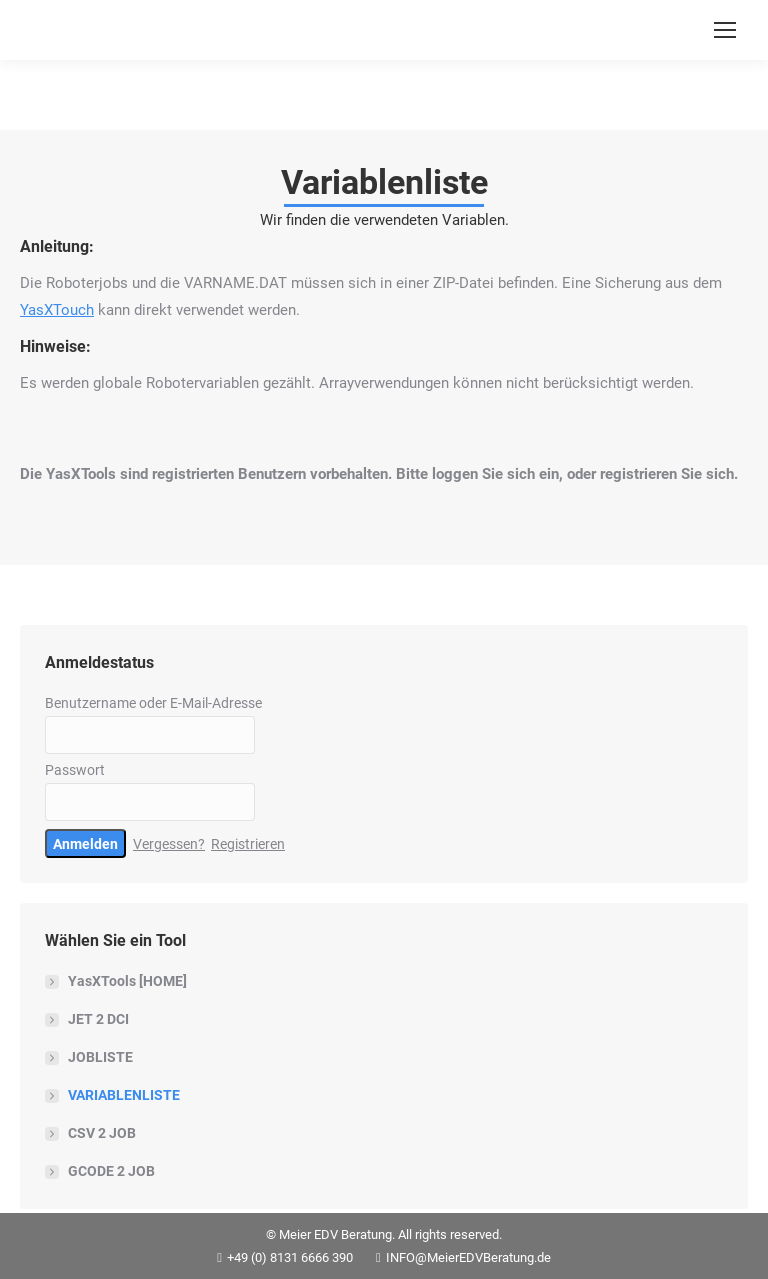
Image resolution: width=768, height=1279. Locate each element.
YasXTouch (57, 310)
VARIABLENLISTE (124, 1095)
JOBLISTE (100, 1057)
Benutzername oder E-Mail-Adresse (153, 703)
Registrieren (248, 844)
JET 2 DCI (98, 1019)
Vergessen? (169, 844)
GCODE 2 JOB (111, 1171)
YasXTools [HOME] (127, 981)
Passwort (75, 770)
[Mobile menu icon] (725, 30)
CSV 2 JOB (102, 1133)
